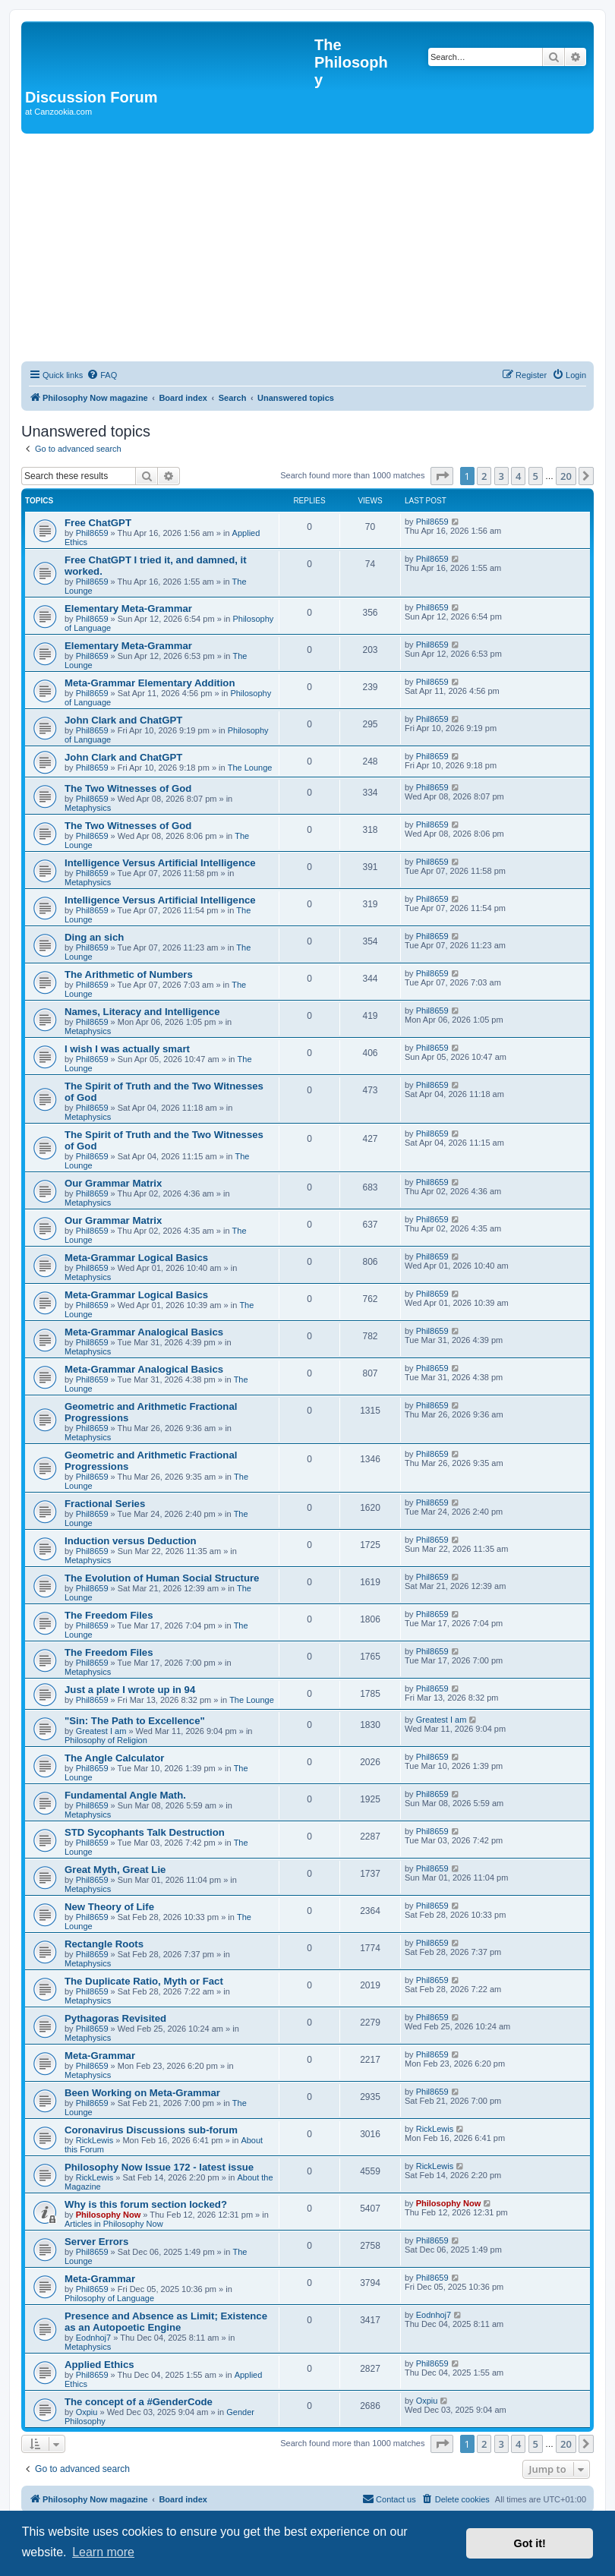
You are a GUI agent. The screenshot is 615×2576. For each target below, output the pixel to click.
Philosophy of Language (109, 2298)
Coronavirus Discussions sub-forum (151, 2130)
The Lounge (250, 767)
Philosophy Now (108, 2214)
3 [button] (501, 476)
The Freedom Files (109, 1615)
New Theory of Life (109, 1906)
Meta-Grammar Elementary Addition (150, 683)
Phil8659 (92, 533)
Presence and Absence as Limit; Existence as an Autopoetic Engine (166, 2321)
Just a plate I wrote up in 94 (130, 1689)
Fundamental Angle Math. (125, 1795)
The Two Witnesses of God (128, 788)
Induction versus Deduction (131, 1541)
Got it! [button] (530, 2543)
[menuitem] (102, 375)
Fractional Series (105, 1503)
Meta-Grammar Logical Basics (136, 1257)
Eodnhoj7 (94, 2337)
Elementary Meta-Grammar (128, 608)
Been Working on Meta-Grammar (142, 2092)
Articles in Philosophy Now (114, 2223)
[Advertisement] (307, 247)
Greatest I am (101, 1731)
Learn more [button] (103, 2552)
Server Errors (96, 2241)
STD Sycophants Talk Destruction (145, 1832)
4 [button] (518, 476)
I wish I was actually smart (127, 1049)
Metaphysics (88, 807)
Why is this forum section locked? (146, 2204)
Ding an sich (94, 937)
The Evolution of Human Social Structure (162, 1578)
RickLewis (95, 2140)
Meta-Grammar (100, 2055)
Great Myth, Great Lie (115, 1869)
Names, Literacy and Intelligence (142, 1011)
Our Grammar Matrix (113, 1183)
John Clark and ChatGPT (123, 720)
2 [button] (484, 476)
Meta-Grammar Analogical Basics (144, 1332)
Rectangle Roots (104, 1944)
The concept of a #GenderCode (139, 2401)
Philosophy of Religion (106, 1740)
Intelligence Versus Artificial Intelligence (160, 863)
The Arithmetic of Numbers (129, 974)
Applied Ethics (99, 2364)
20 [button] (566, 476)
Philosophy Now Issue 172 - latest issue (159, 2167)
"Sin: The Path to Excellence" (135, 1720)
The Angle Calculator (114, 1758)
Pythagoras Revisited (115, 2018)
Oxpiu (87, 2412)
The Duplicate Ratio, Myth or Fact (144, 1981)
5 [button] (535, 476)
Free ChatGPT (98, 522)
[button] (441, 476)
